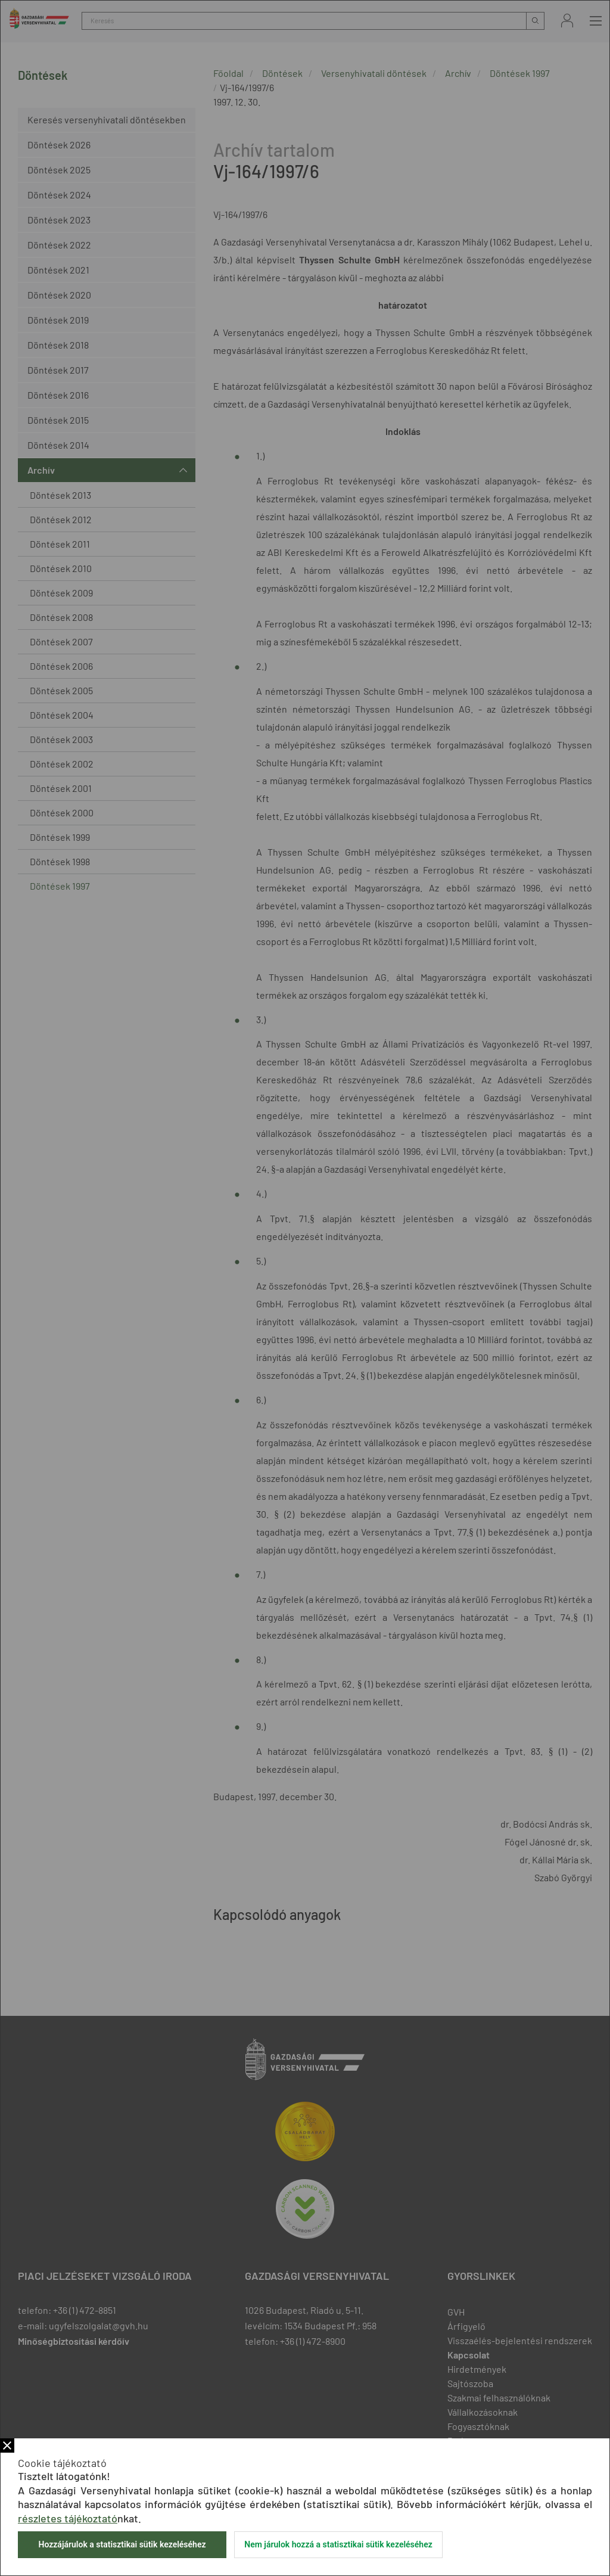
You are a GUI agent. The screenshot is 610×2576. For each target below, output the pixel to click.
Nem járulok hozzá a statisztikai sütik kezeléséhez (338, 2544)
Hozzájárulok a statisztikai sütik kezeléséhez (122, 2544)
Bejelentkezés (567, 20)
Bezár (7, 2445)
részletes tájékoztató (67, 2518)
